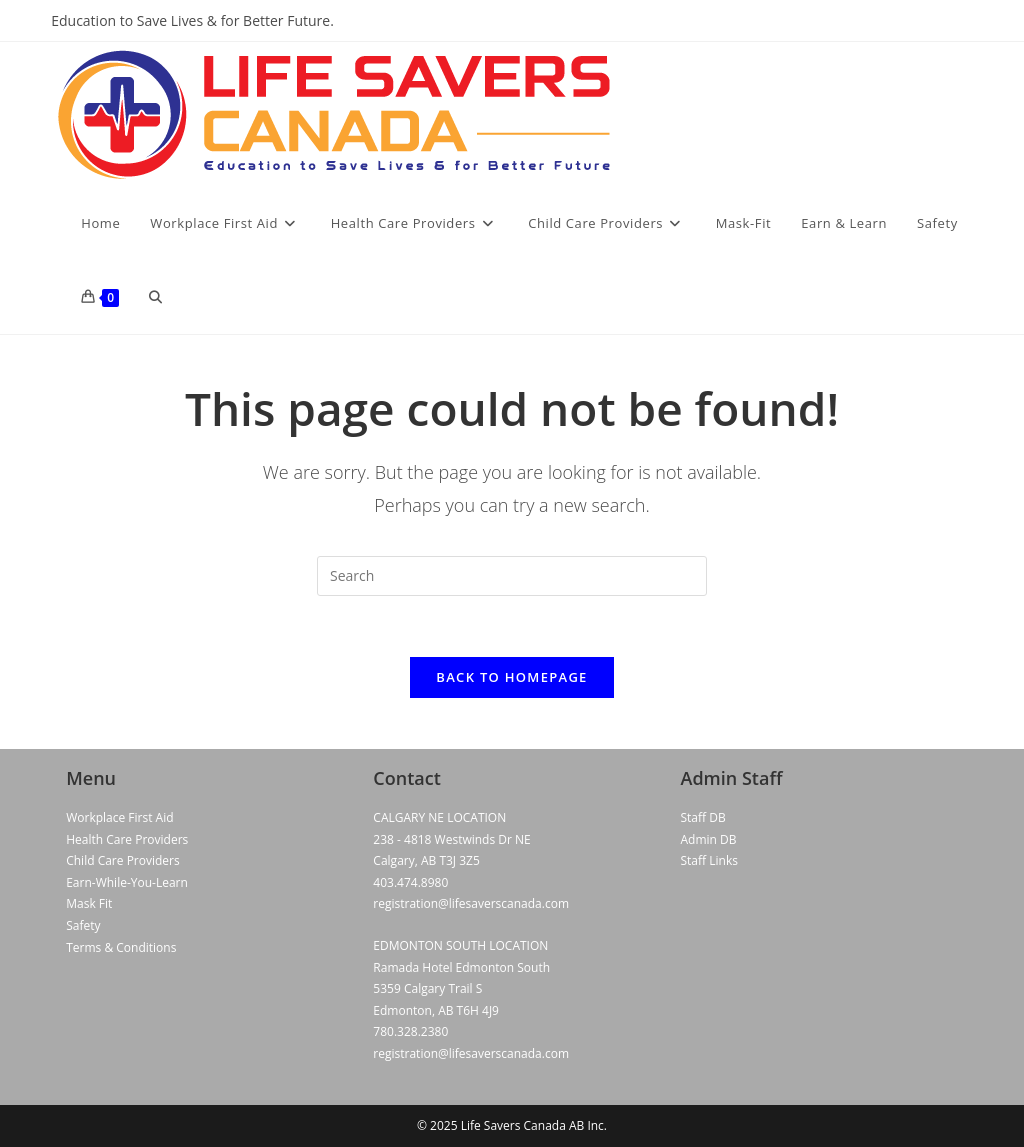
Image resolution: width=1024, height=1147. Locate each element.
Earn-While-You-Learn (127, 882)
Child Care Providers (123, 860)
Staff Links (709, 860)
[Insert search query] (512, 576)
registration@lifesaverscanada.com (471, 903)
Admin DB (709, 839)
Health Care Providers (127, 839)
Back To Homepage (511, 677)
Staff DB (703, 817)
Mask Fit (89, 903)
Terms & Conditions (121, 947)
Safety (83, 925)
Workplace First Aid (119, 817)
